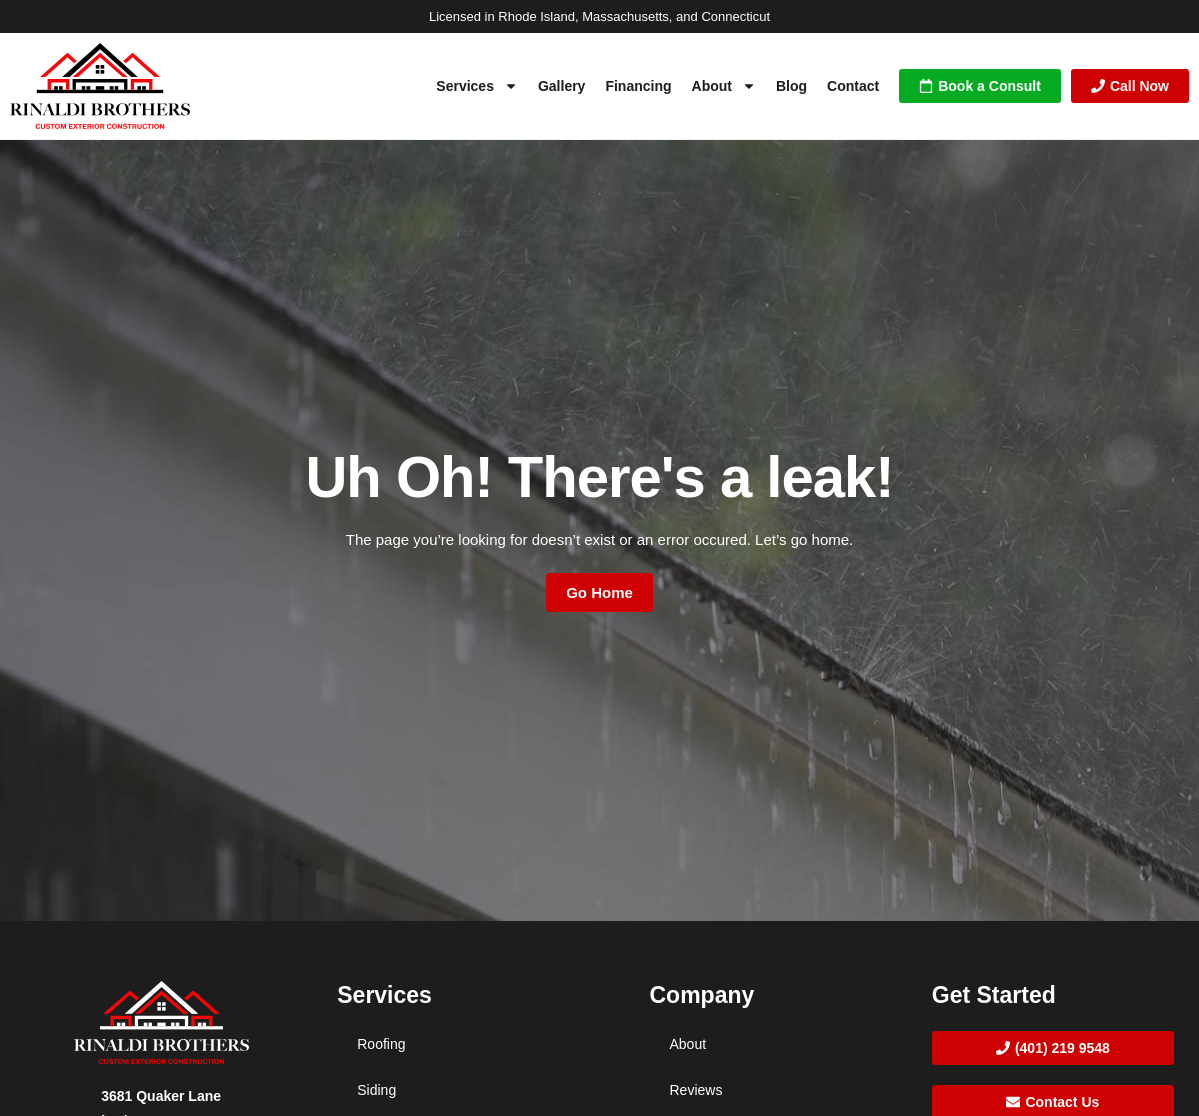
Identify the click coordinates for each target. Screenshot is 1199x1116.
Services (477, 86)
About (724, 86)
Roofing (381, 1044)
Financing (638, 86)
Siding (376, 1090)
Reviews (696, 1090)
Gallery (561, 86)
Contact (853, 86)
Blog (791, 86)
